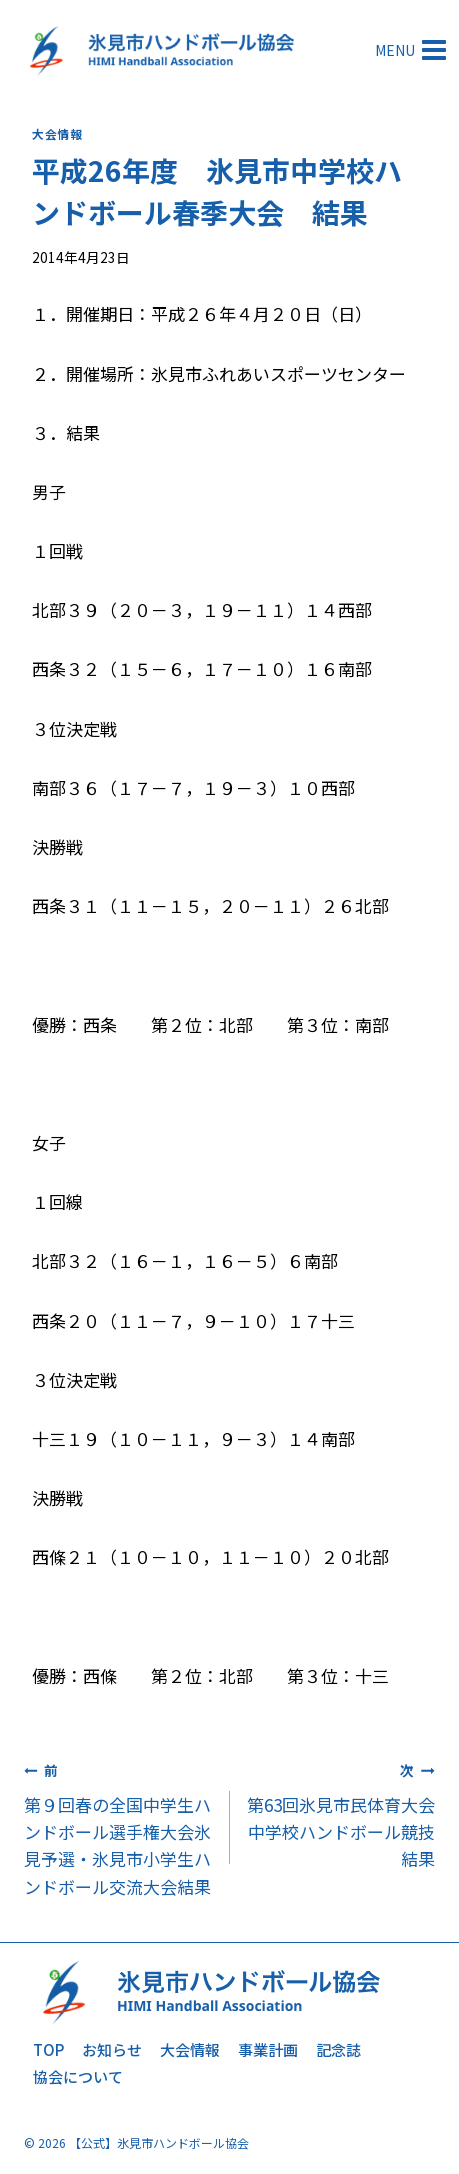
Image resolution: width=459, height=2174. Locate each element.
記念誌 (338, 2049)
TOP (48, 2049)
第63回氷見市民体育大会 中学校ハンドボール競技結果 (341, 1813)
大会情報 (57, 133)
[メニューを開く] (412, 49)
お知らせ (112, 2049)
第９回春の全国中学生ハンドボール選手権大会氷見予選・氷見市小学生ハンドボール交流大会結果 (118, 1826)
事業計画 (268, 2049)
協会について (78, 2076)
